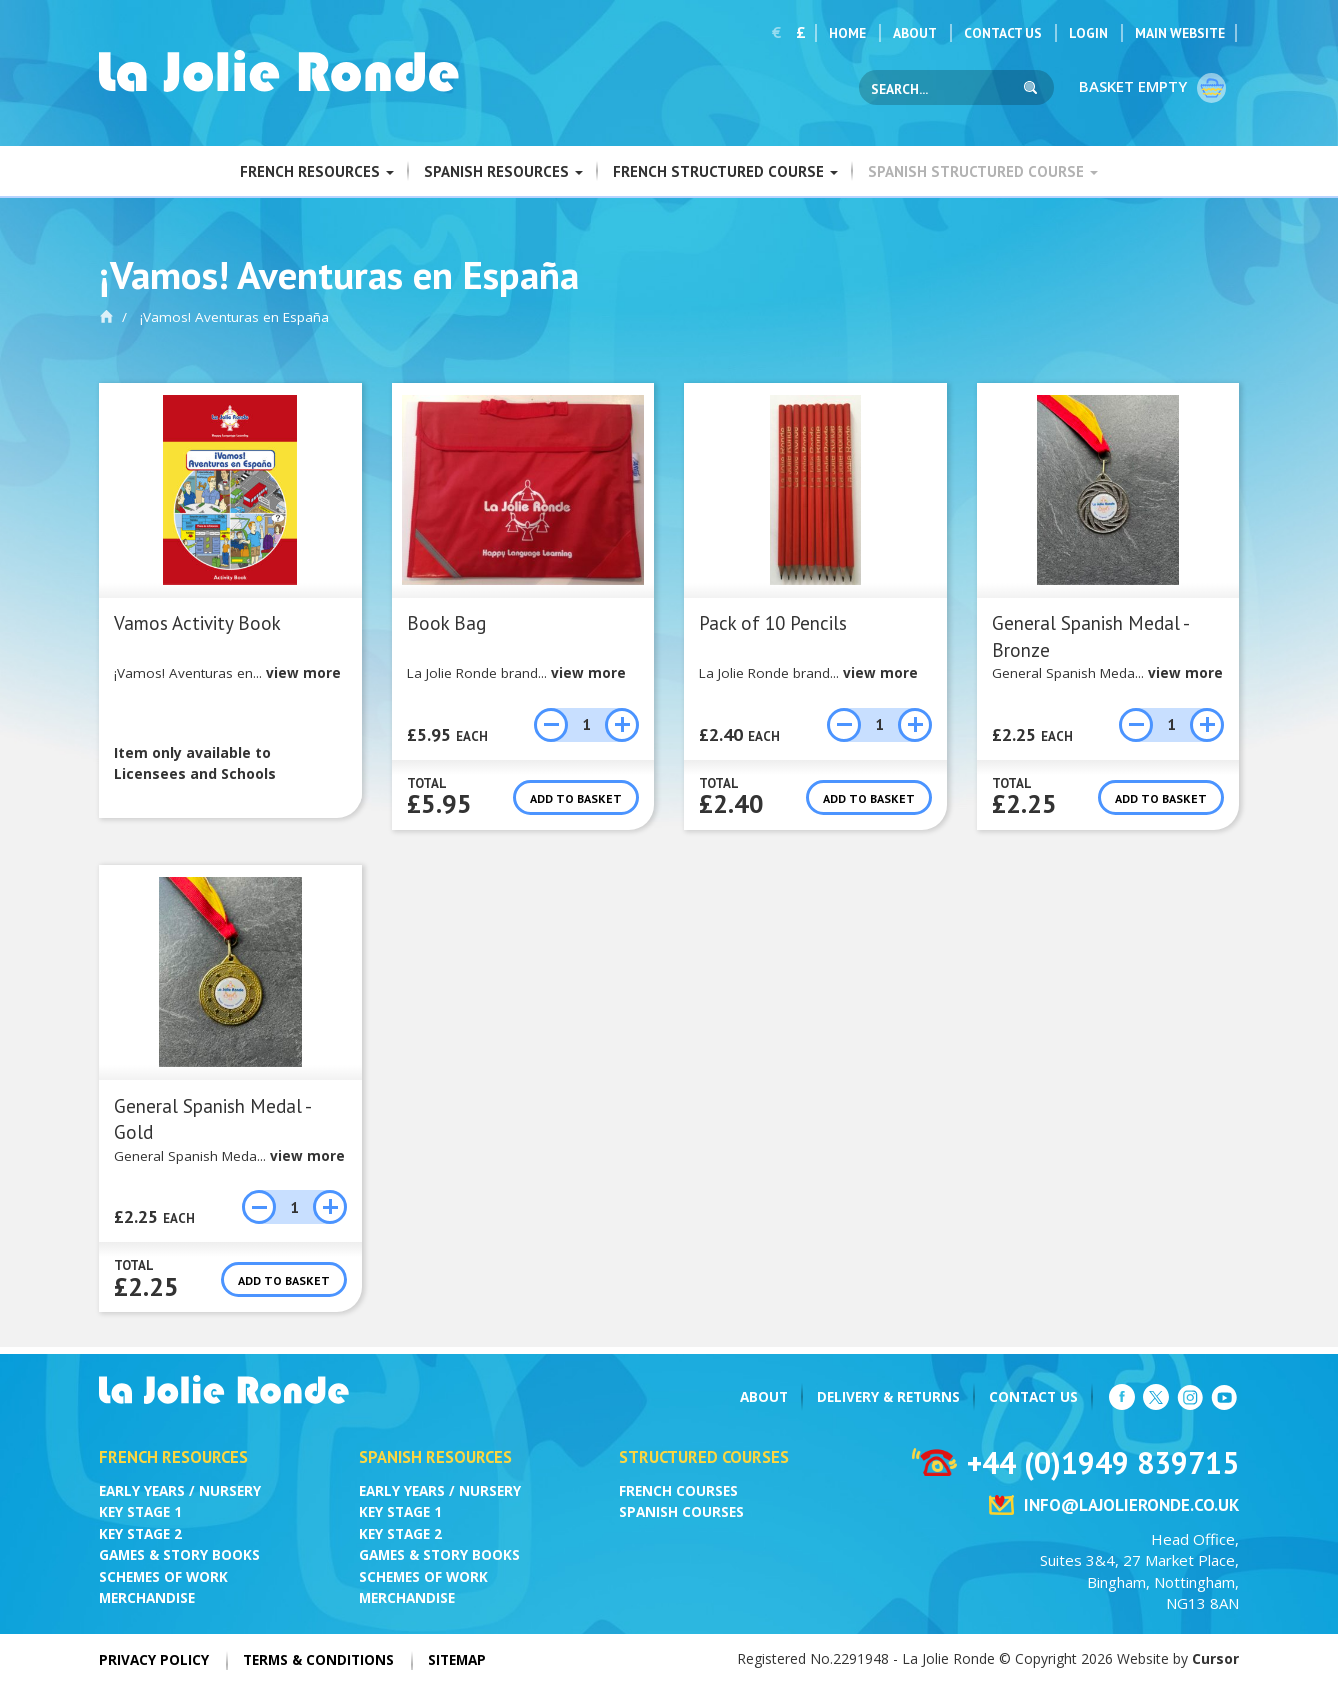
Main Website (1180, 33)
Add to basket (576, 798)
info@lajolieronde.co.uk (1131, 1505)
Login (1088, 33)
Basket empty (1154, 88)
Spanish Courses (681, 1512)
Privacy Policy (154, 1660)
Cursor (1215, 1658)
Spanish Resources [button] (503, 171)
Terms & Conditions (318, 1660)
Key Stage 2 (140, 1534)
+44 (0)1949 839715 (1103, 1462)
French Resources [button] (317, 171)
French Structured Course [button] (725, 171)
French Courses (678, 1491)
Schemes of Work (163, 1577)
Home (847, 33)
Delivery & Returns (888, 1397)
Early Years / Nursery (180, 1491)
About (915, 33)
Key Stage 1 (140, 1512)
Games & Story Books (179, 1555)
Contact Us (1003, 33)
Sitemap (457, 1660)
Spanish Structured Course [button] (983, 171)
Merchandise (147, 1598)
